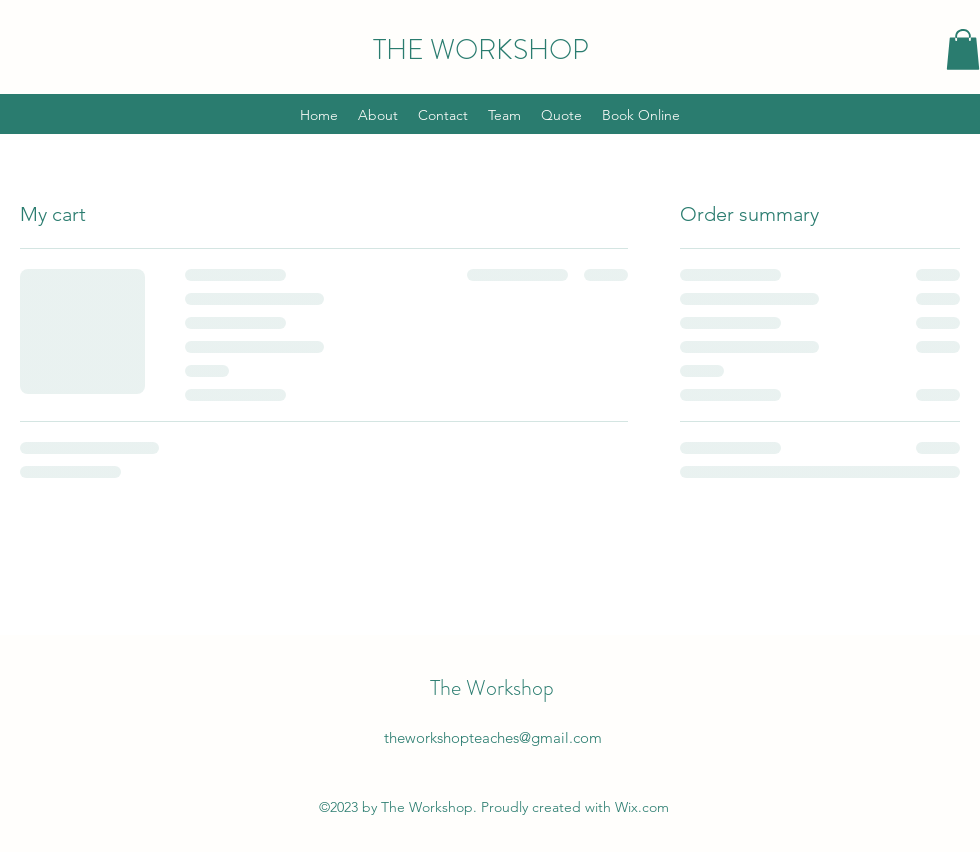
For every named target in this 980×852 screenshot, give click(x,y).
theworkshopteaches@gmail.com (493, 737)
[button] (963, 49)
